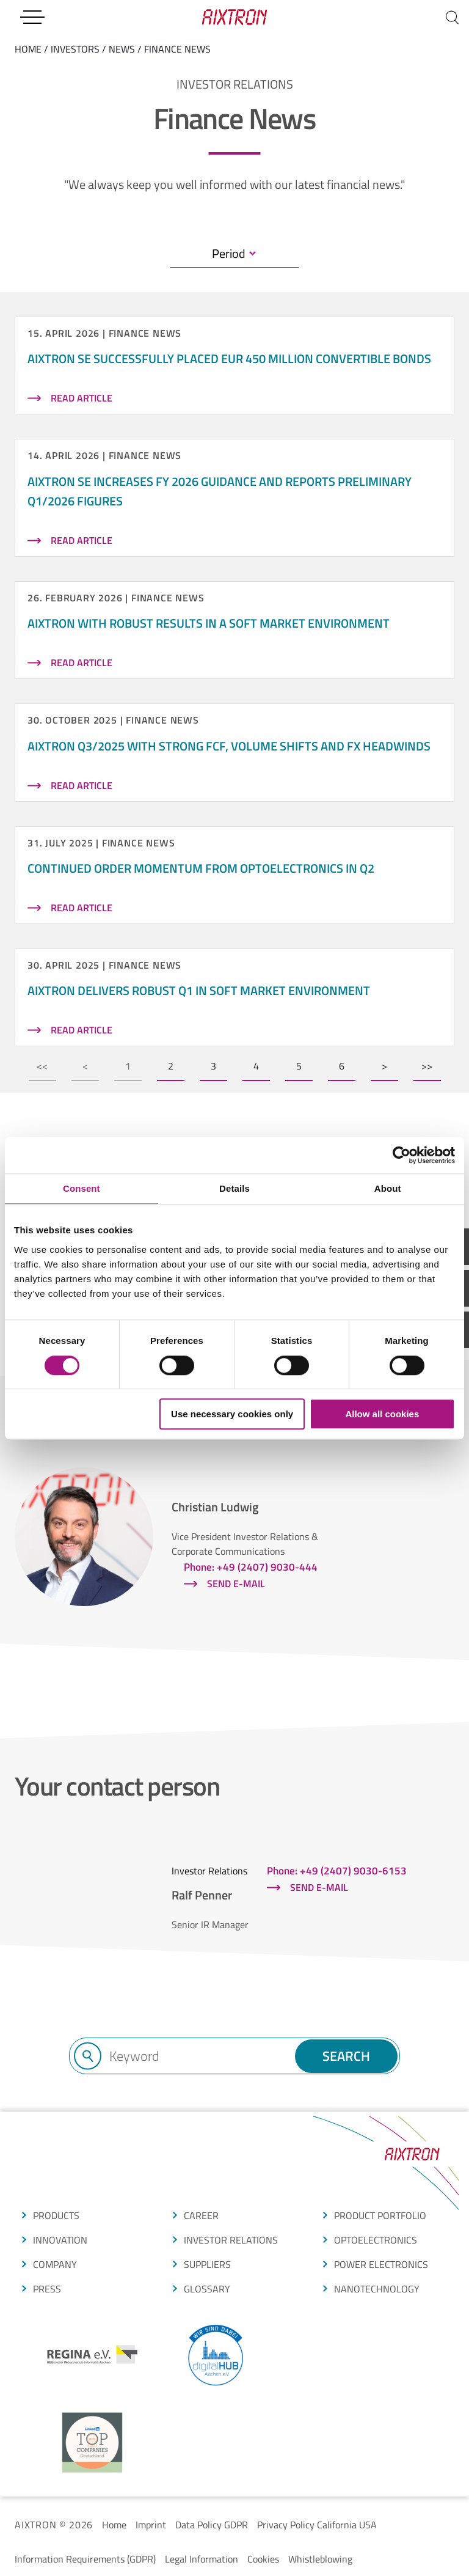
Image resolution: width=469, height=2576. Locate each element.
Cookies (263, 2559)
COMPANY (55, 2264)
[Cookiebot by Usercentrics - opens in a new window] (401, 1155)
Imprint (151, 2524)
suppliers (207, 2264)
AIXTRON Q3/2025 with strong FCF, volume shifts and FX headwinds (229, 745)
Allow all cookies (382, 1414)
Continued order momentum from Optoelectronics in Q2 (200, 868)
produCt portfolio (380, 2215)
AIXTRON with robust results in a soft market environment (208, 623)
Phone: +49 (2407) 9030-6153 (337, 1871)
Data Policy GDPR (211, 2524)
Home (114, 2524)
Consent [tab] (81, 1188)
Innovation (60, 2240)
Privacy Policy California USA (317, 2524)
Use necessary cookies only (232, 1414)
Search (346, 2056)
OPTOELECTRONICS (375, 2240)
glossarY (207, 2288)
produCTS (56, 2215)
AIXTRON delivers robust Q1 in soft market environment (198, 990)
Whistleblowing (320, 2559)
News (122, 49)
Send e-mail (236, 1583)
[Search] (452, 17)
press (47, 2288)
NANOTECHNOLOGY (377, 2288)
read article (81, 398)
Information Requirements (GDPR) (85, 2559)
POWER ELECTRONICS (381, 2264)
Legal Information (201, 2559)
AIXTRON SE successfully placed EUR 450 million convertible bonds (229, 358)
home (28, 49)
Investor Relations (231, 2240)
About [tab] (387, 1188)
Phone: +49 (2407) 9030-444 (251, 1567)
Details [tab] (234, 1188)
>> (426, 1066)
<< (42, 1066)
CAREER (201, 2215)
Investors (75, 49)
